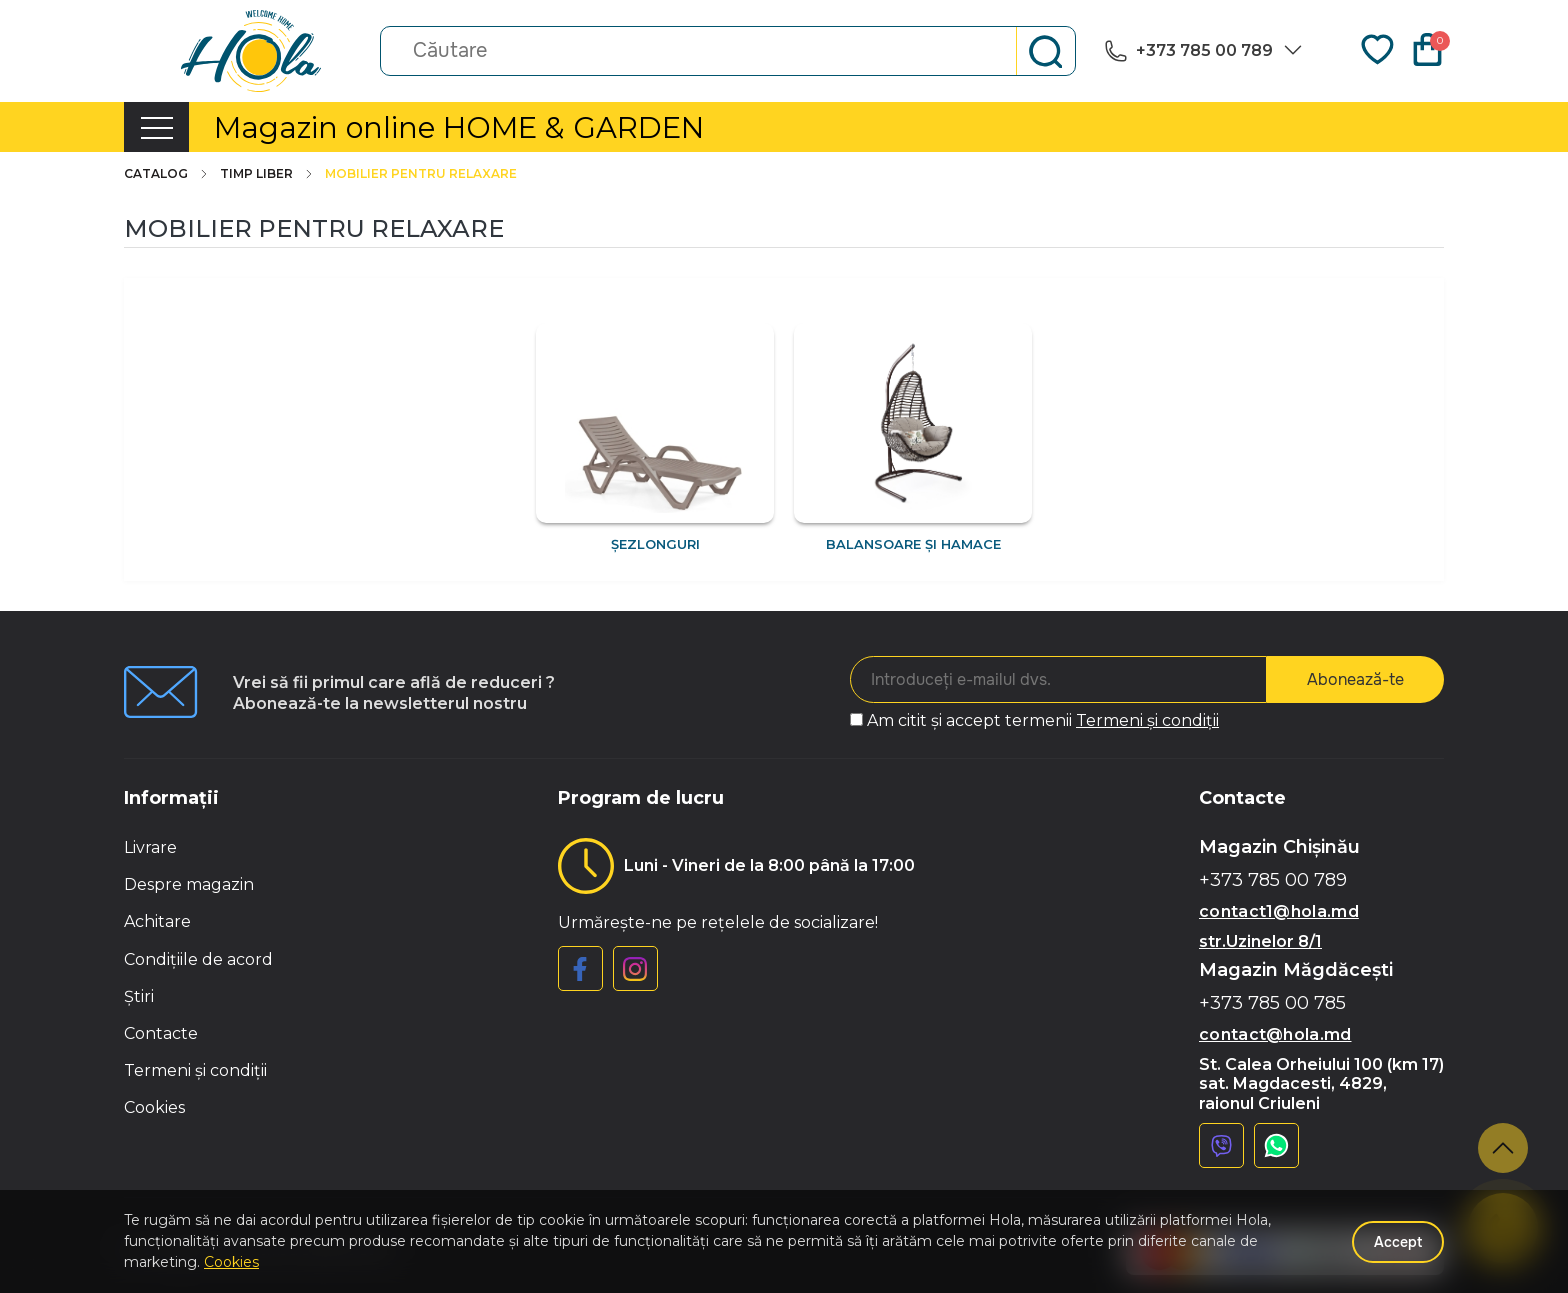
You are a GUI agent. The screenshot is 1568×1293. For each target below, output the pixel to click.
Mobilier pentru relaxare (421, 174)
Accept (1398, 1242)
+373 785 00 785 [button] (1272, 1003)
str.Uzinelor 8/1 (1260, 941)
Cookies (154, 1107)
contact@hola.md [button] (1275, 1034)
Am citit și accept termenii (1043, 720)
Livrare (150, 847)
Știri (139, 996)
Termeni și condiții (1147, 720)
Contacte (161, 1033)
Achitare (157, 921)
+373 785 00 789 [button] (1273, 880)
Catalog (167, 174)
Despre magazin (189, 884)
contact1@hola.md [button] (1279, 911)
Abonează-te (1355, 679)
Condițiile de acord (198, 959)
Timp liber (267, 174)
